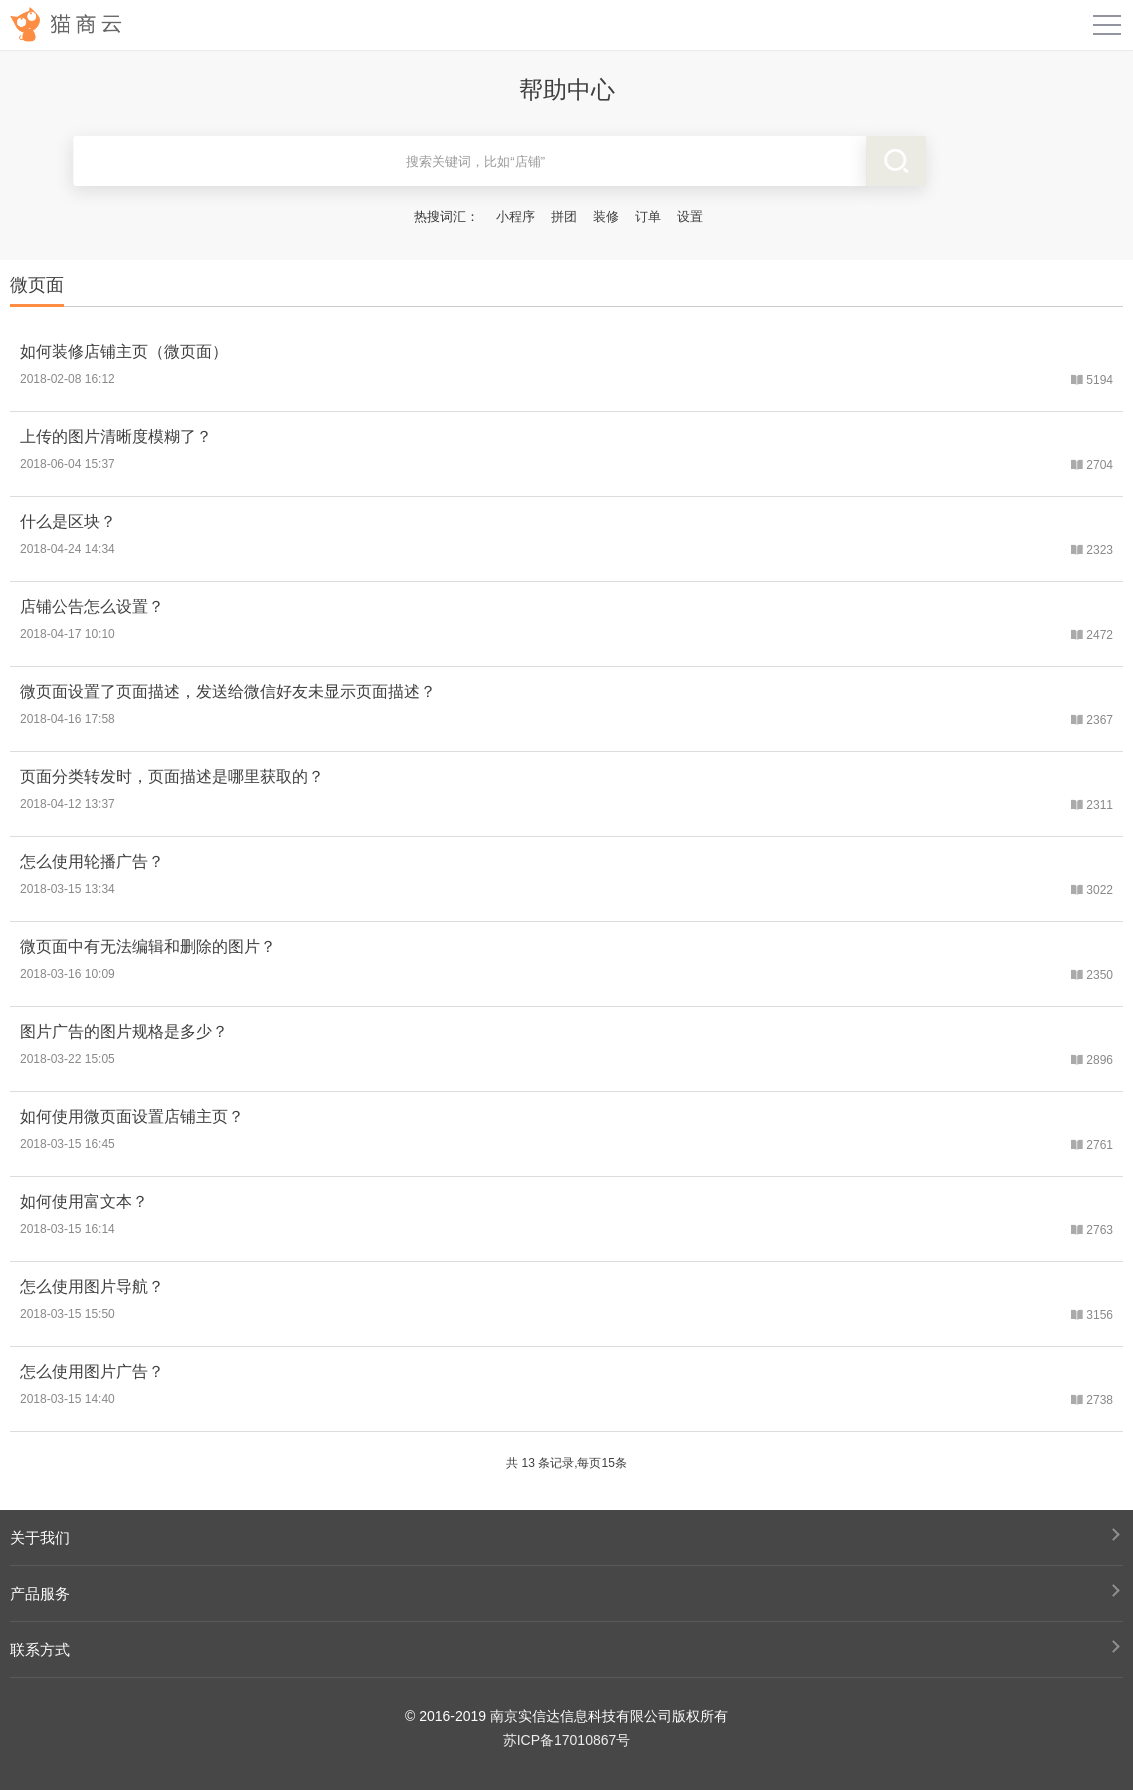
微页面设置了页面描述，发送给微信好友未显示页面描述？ (228, 691)
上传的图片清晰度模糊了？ (116, 436)
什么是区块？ (68, 521)
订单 (648, 216)
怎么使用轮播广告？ (92, 861)
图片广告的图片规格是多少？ (124, 1031)
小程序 (515, 216)
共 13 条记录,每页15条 (566, 1463)
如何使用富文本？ (84, 1201)
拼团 (564, 216)
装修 (606, 216)
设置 (690, 216)
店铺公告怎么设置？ (92, 606)
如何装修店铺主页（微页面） (124, 351)
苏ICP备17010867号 (567, 1740)
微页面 (37, 285)
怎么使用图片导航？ (92, 1286)
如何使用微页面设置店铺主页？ (132, 1116)
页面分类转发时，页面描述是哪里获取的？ (172, 776)
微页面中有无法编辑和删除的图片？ (148, 946)
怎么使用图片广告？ (92, 1371)
